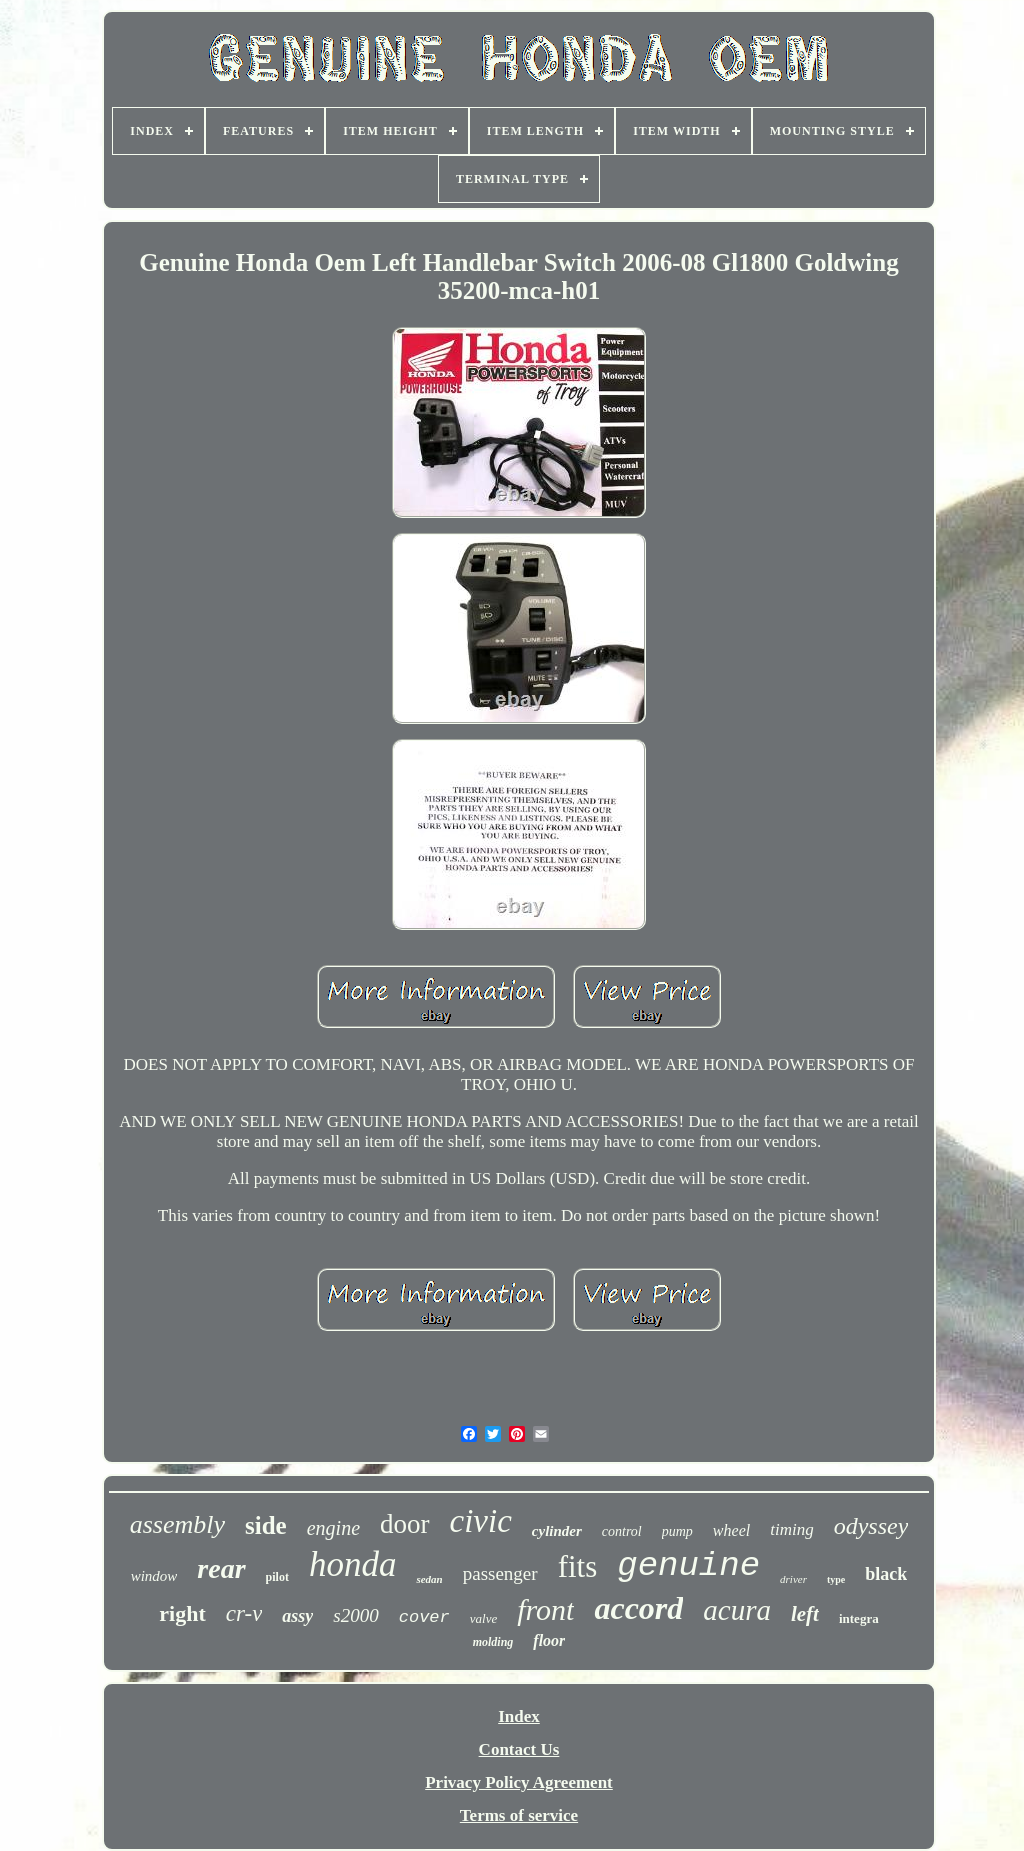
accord (638, 1608)
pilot (277, 1577)
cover (424, 1617)
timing (791, 1529)
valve (483, 1618)
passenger (500, 1573)
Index (519, 1716)
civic (481, 1521)
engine (333, 1528)
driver (793, 1579)
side (266, 1525)
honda (353, 1564)
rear (221, 1568)
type (836, 1579)
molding (493, 1642)
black (886, 1574)
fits (578, 1566)
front (545, 1609)
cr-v (244, 1613)
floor (549, 1640)
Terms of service (519, 1815)
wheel (731, 1530)
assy (297, 1616)
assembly (177, 1524)
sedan (429, 1579)
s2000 (355, 1615)
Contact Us (519, 1749)
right (182, 1613)
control (622, 1531)
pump (677, 1531)
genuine (688, 1566)
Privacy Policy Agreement (519, 1782)
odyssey (871, 1526)
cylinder (557, 1531)
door (405, 1524)
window (154, 1576)
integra (859, 1618)
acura (737, 1610)
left (805, 1614)
